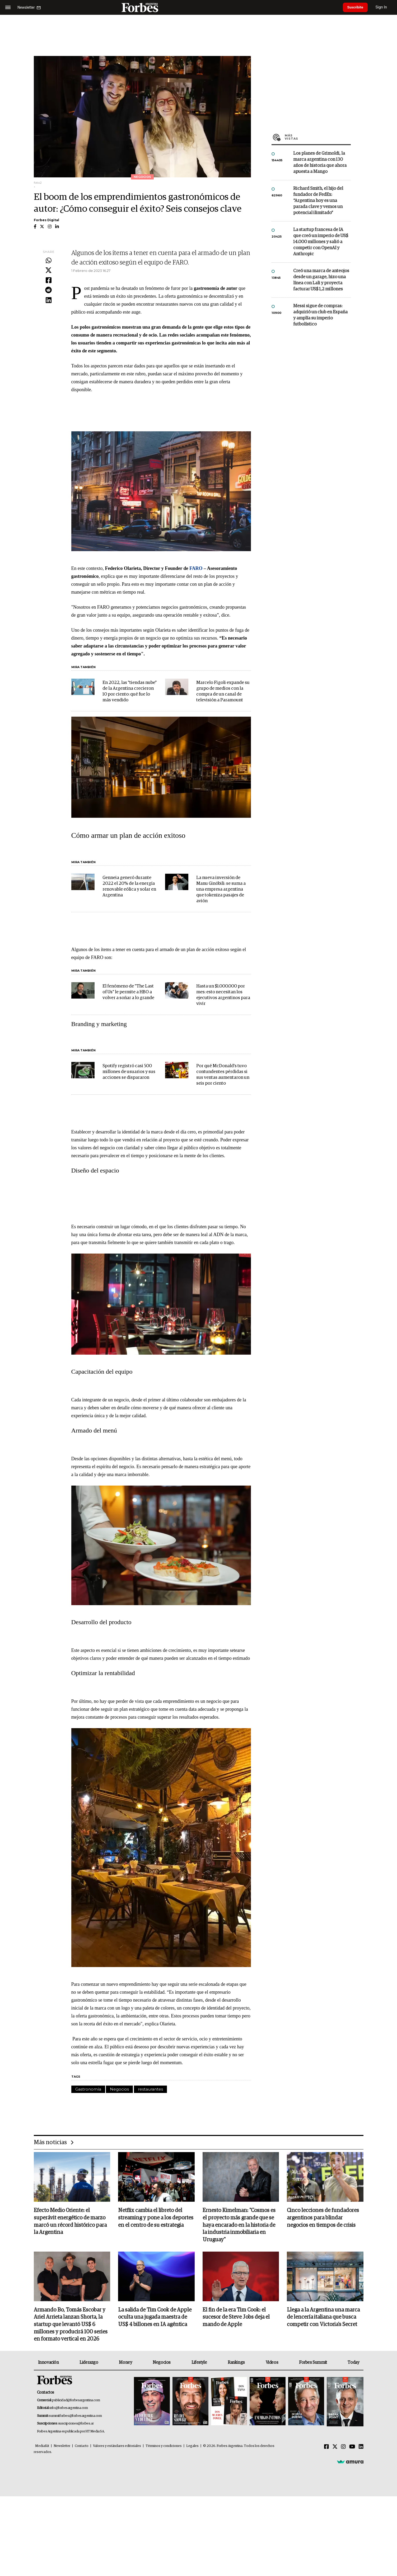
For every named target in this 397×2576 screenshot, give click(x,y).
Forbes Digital (46, 220)
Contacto (81, 2447)
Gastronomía (88, 2089)
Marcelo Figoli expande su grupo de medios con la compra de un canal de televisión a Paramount (223, 691)
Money (125, 2363)
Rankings (236, 2363)
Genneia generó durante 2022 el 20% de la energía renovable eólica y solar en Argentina (129, 886)
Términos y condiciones (164, 2447)
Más (318, 137)
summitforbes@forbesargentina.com (75, 2416)
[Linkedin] (361, 2448)
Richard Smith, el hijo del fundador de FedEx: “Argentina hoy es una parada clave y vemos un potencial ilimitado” (318, 200)
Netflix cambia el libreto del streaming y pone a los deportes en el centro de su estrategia (155, 2218)
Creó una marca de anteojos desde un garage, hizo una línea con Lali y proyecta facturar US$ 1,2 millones (321, 280)
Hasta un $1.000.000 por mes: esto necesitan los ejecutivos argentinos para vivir (223, 995)
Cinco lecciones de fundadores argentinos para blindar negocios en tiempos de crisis (323, 2218)
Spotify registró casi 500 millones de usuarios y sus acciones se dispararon (128, 1072)
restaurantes (150, 2089)
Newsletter (62, 2447)
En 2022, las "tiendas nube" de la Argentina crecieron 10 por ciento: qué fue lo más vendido (129, 691)
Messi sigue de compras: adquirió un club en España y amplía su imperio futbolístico (320, 315)
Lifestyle (199, 2363)
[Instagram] (343, 2448)
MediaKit (42, 2447)
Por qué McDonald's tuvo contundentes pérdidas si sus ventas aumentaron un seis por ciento (222, 1075)
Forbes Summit (313, 2363)
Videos (272, 2363)
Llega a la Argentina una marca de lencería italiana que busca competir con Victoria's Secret (323, 2318)
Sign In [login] (384, 7)
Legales (192, 2447)
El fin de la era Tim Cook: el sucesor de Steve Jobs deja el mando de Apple (236, 2318)
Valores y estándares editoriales (117, 2447)
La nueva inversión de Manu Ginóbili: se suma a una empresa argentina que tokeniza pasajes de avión (221, 889)
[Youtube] (352, 2448)
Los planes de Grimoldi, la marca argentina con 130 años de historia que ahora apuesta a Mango (320, 162)
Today (353, 2363)
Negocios (119, 2089)
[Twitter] (335, 2448)
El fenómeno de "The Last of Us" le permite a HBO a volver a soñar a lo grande (128, 992)
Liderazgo (89, 2363)
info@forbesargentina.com (69, 2409)
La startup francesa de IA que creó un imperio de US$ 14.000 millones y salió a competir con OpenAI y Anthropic (320, 242)
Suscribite (356, 7)
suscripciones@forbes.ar (76, 2424)
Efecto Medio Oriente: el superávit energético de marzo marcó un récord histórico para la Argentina (70, 2221)
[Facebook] (326, 2448)
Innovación (48, 2363)
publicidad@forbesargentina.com (76, 2401)
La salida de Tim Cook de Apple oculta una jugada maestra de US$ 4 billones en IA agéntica (155, 2318)
